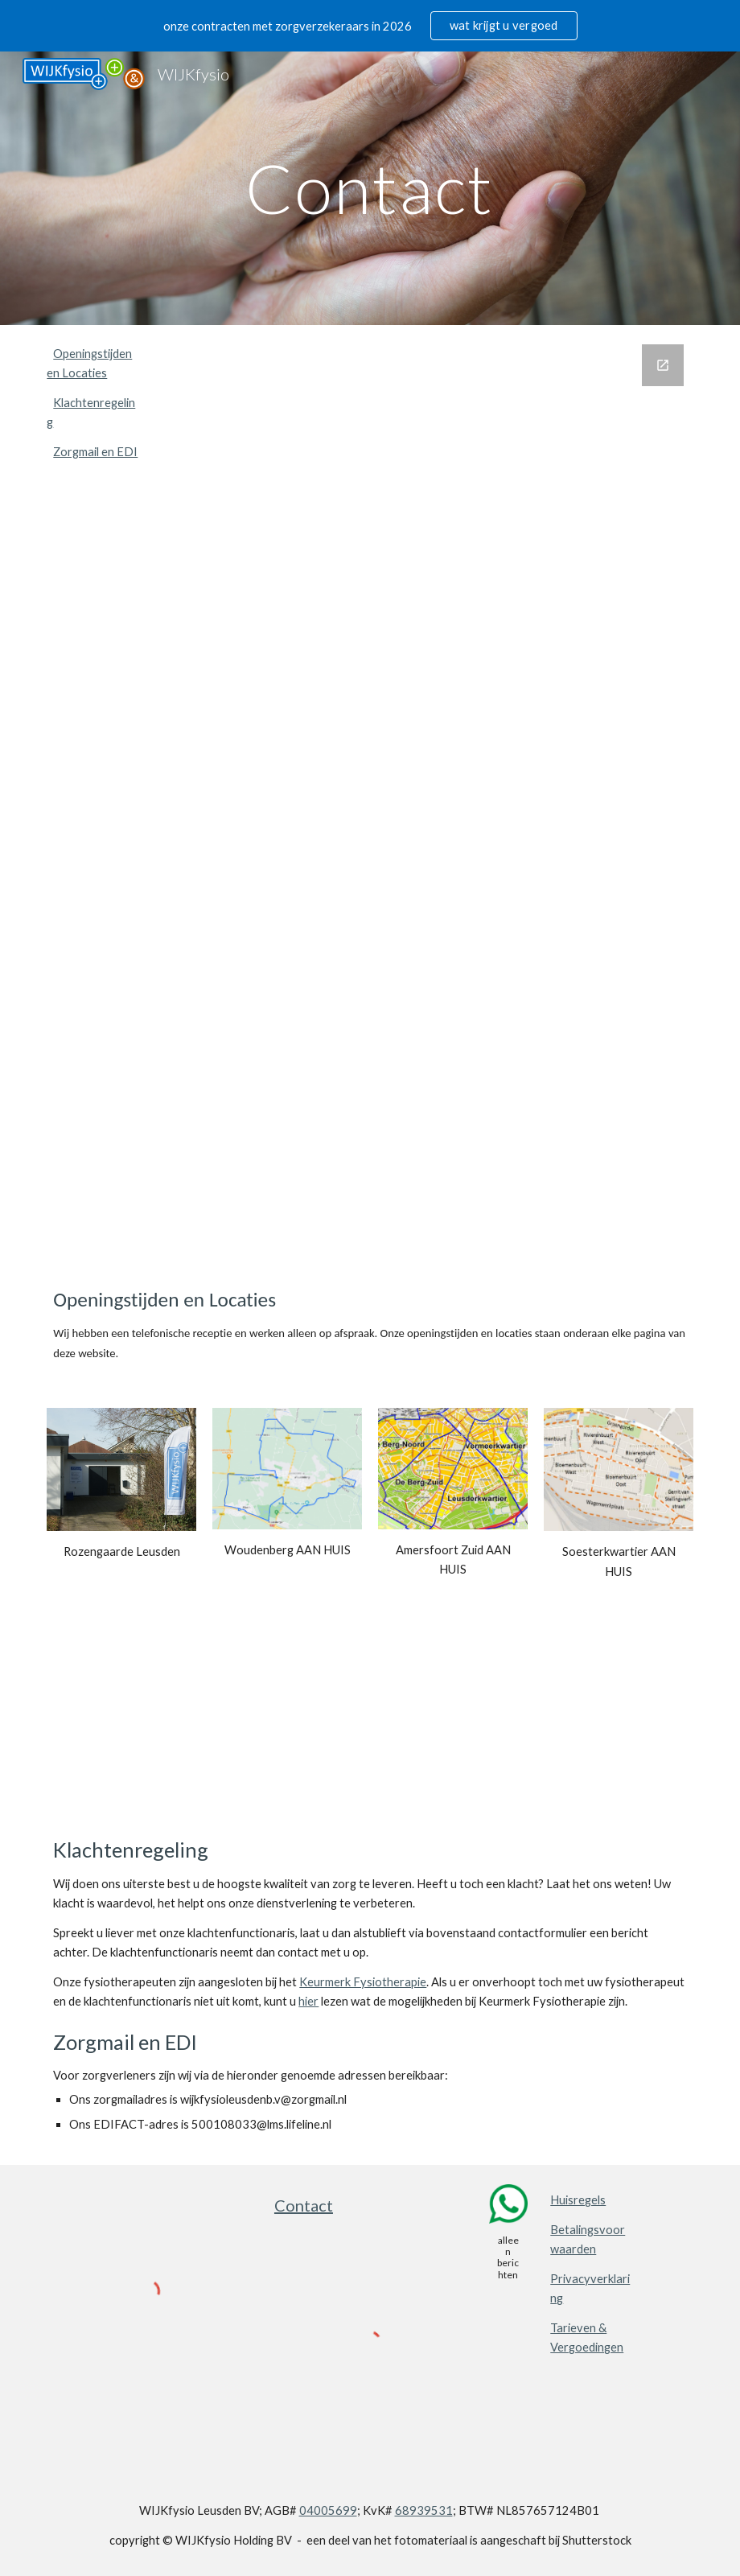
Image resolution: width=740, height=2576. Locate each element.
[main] (370, 187)
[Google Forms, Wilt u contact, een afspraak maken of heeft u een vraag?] (425, 792)
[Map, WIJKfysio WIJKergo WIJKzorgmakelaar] (370, 1728)
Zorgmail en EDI (95, 452)
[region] (370, 25)
